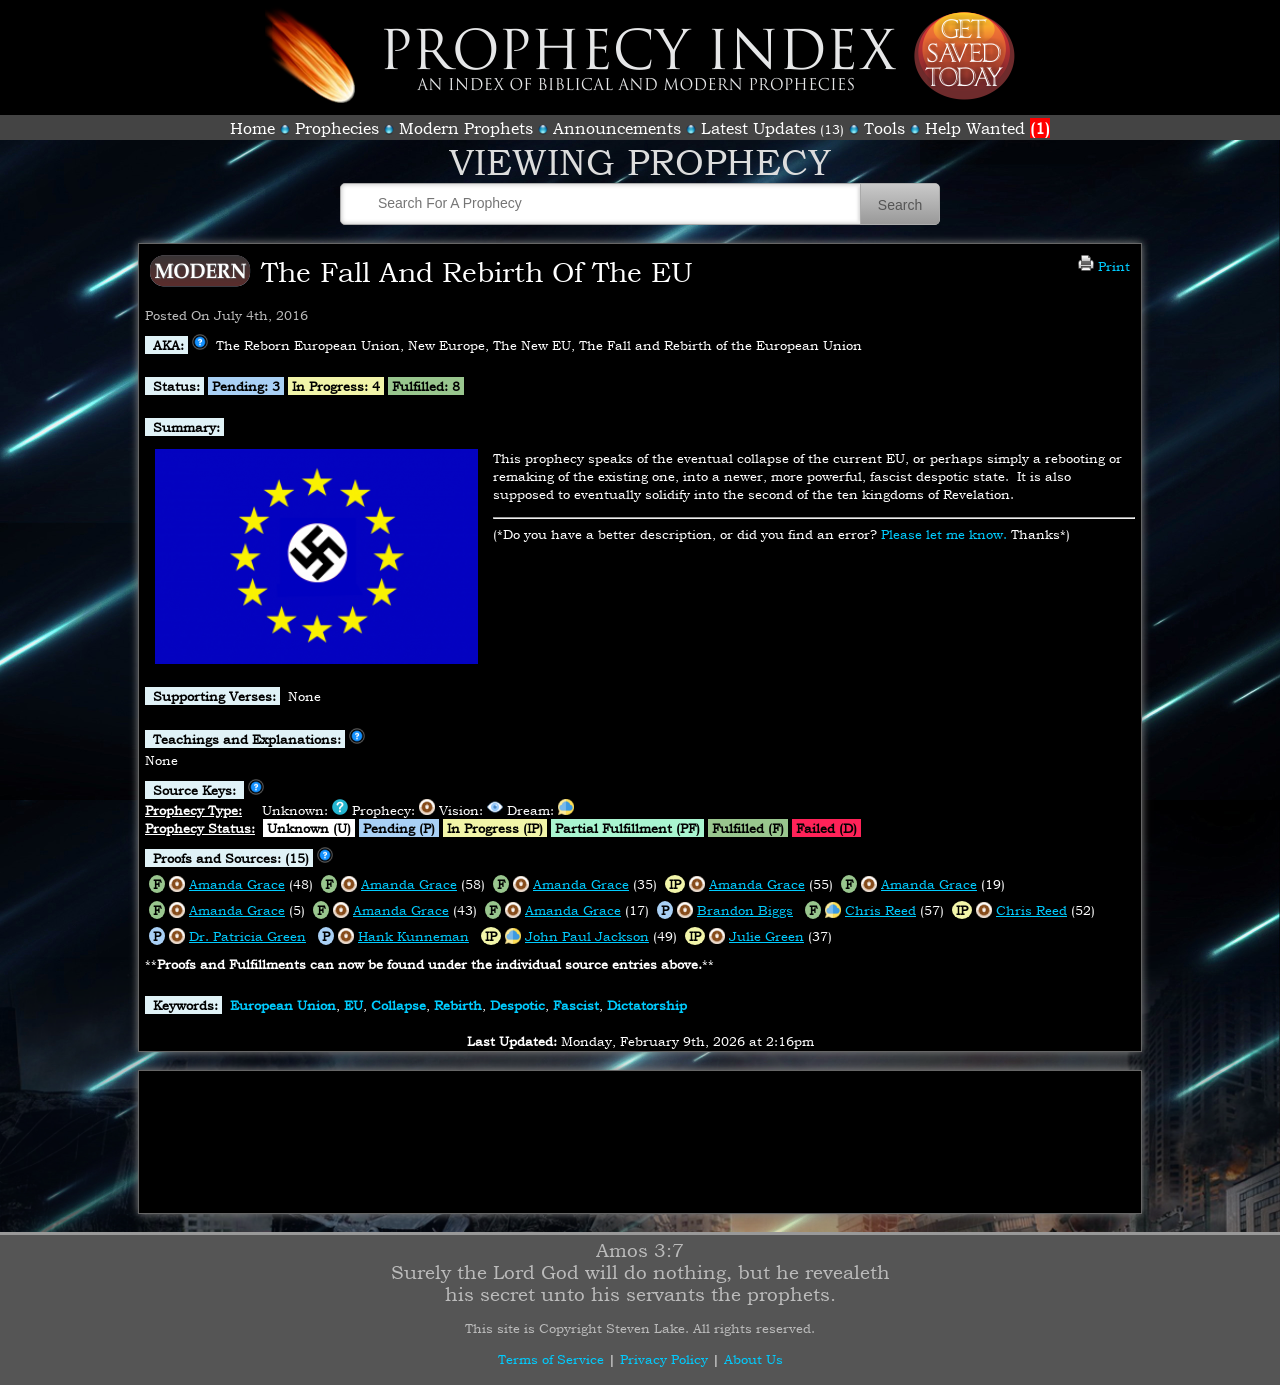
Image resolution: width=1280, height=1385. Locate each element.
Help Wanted (987, 128)
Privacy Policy (664, 1359)
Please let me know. (944, 534)
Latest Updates (758, 128)
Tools (884, 128)
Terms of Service (551, 1359)
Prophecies (337, 128)
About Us (753, 1359)
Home (252, 128)
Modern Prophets (466, 128)
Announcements (617, 128)
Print (1104, 266)
